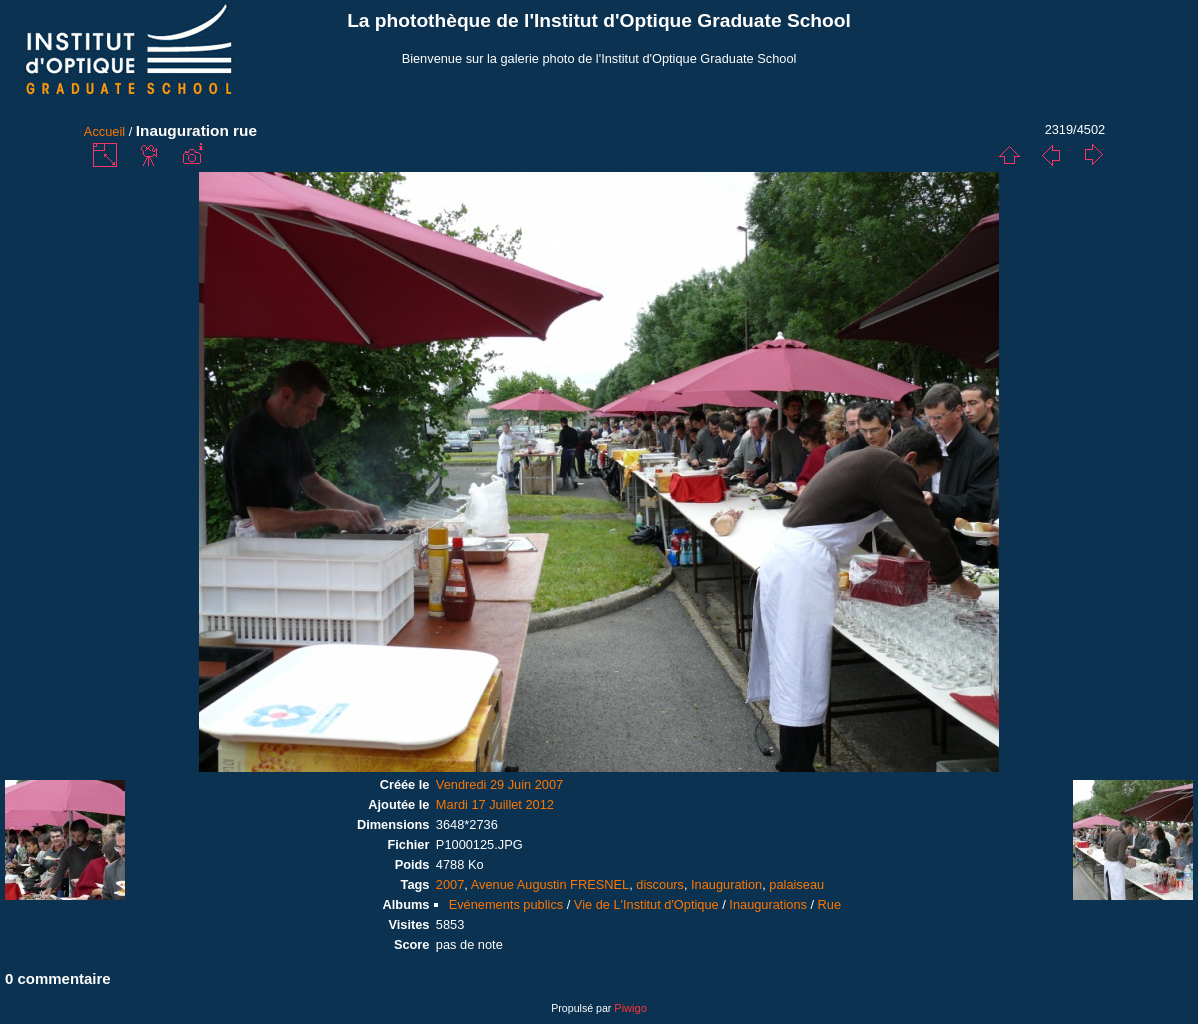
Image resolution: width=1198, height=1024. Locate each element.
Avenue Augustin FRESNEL (550, 884)
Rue (829, 904)
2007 (450, 884)
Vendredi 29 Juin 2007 (499, 784)
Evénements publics (506, 904)
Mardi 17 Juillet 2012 (495, 804)
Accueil (104, 131)
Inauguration (726, 884)
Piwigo (630, 1008)
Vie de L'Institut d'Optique (646, 904)
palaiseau (796, 884)
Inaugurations (768, 904)
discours (660, 884)
